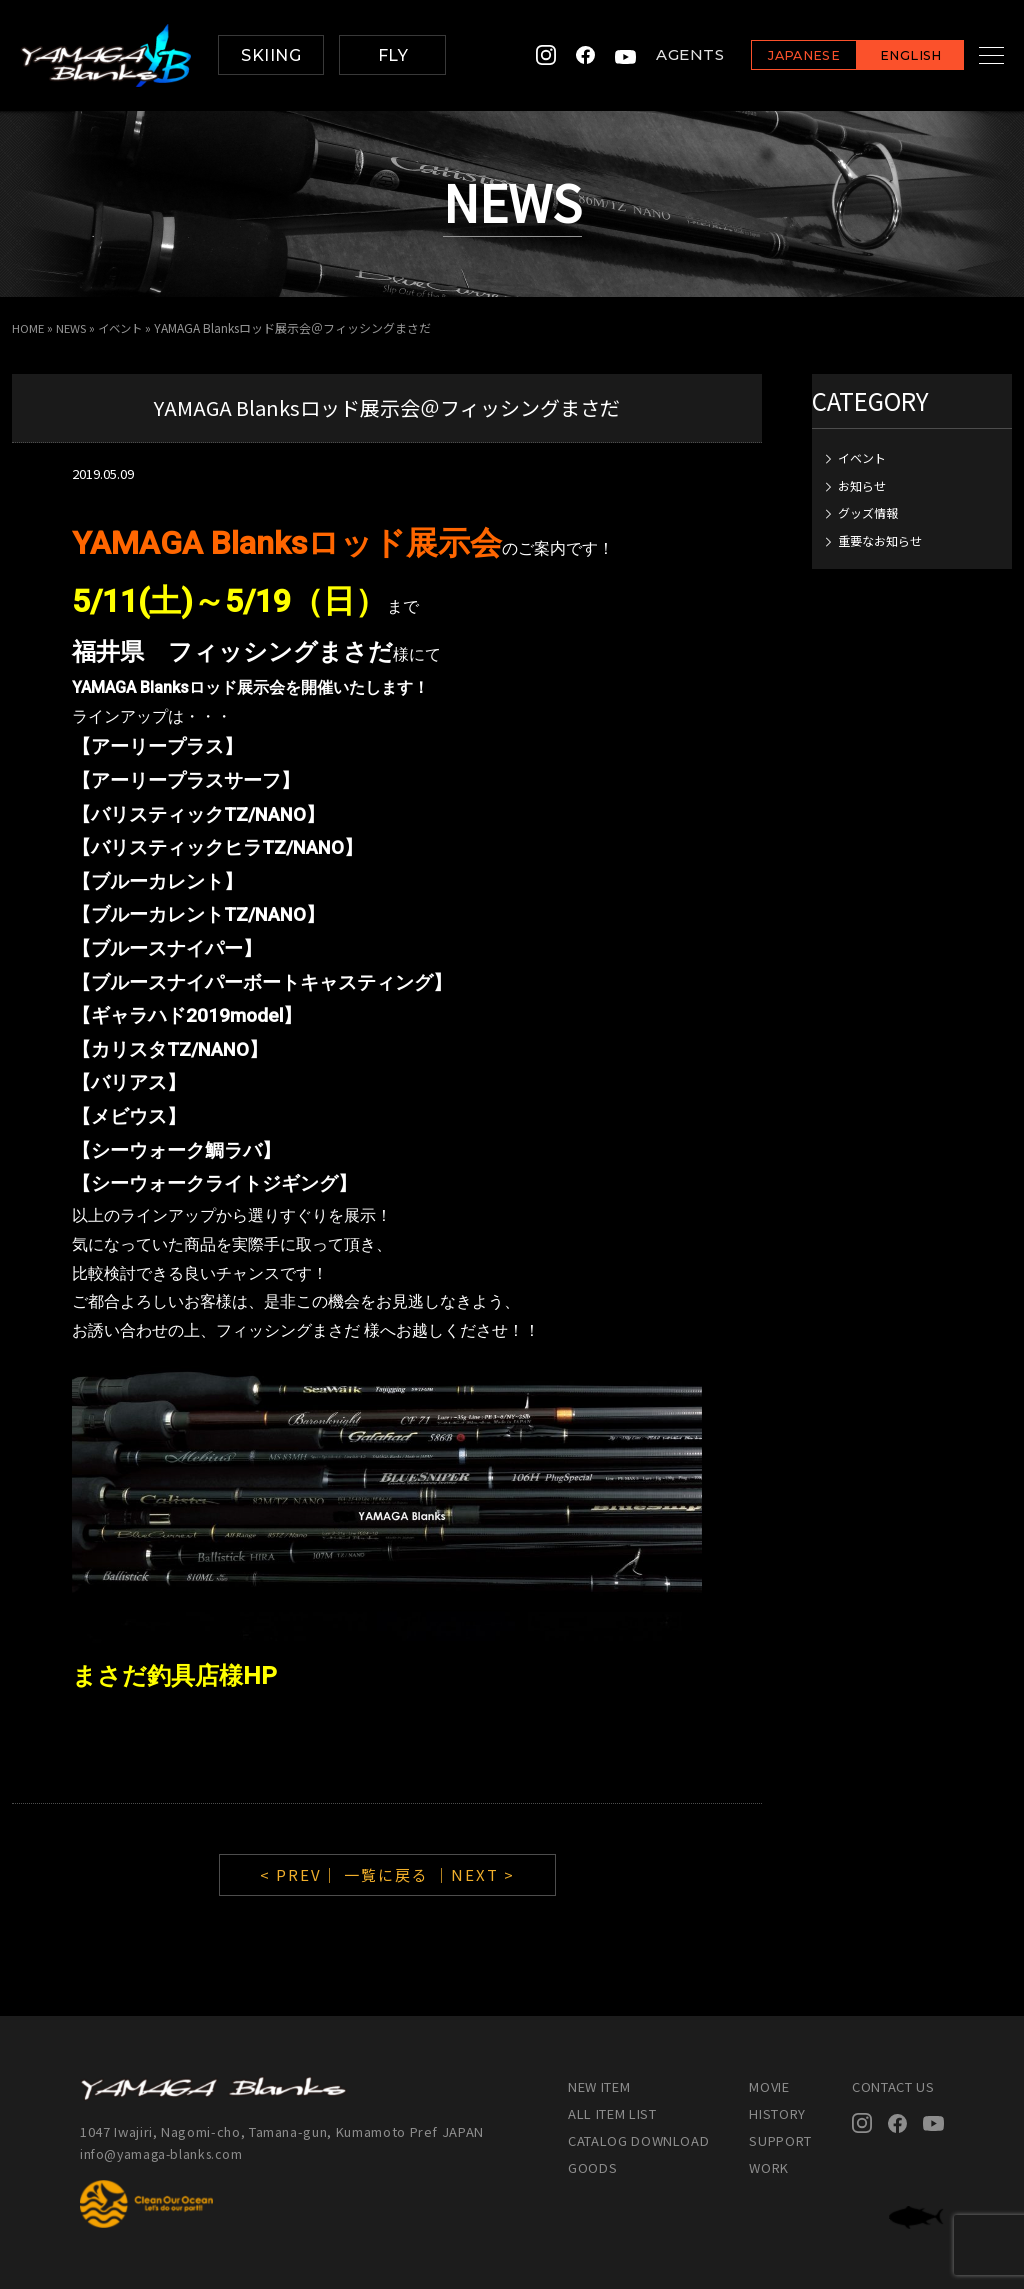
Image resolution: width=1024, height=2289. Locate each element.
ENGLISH (885, 56)
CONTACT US (893, 2086)
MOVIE (769, 2086)
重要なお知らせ (880, 539)
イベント (126, 327)
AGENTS (665, 55)
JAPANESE (779, 56)
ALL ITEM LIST (612, 2113)
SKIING (271, 55)
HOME (28, 327)
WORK (769, 2167)
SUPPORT (780, 2140)
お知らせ (862, 484)
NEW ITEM (599, 2086)
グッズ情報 (868, 512)
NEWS (73, 327)
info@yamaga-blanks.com (165, 2152)
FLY (393, 55)
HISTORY (777, 2113)
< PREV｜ (302, 1874)
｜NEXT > (474, 1874)
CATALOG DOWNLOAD (638, 2140)
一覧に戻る (386, 1874)
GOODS (592, 2167)
